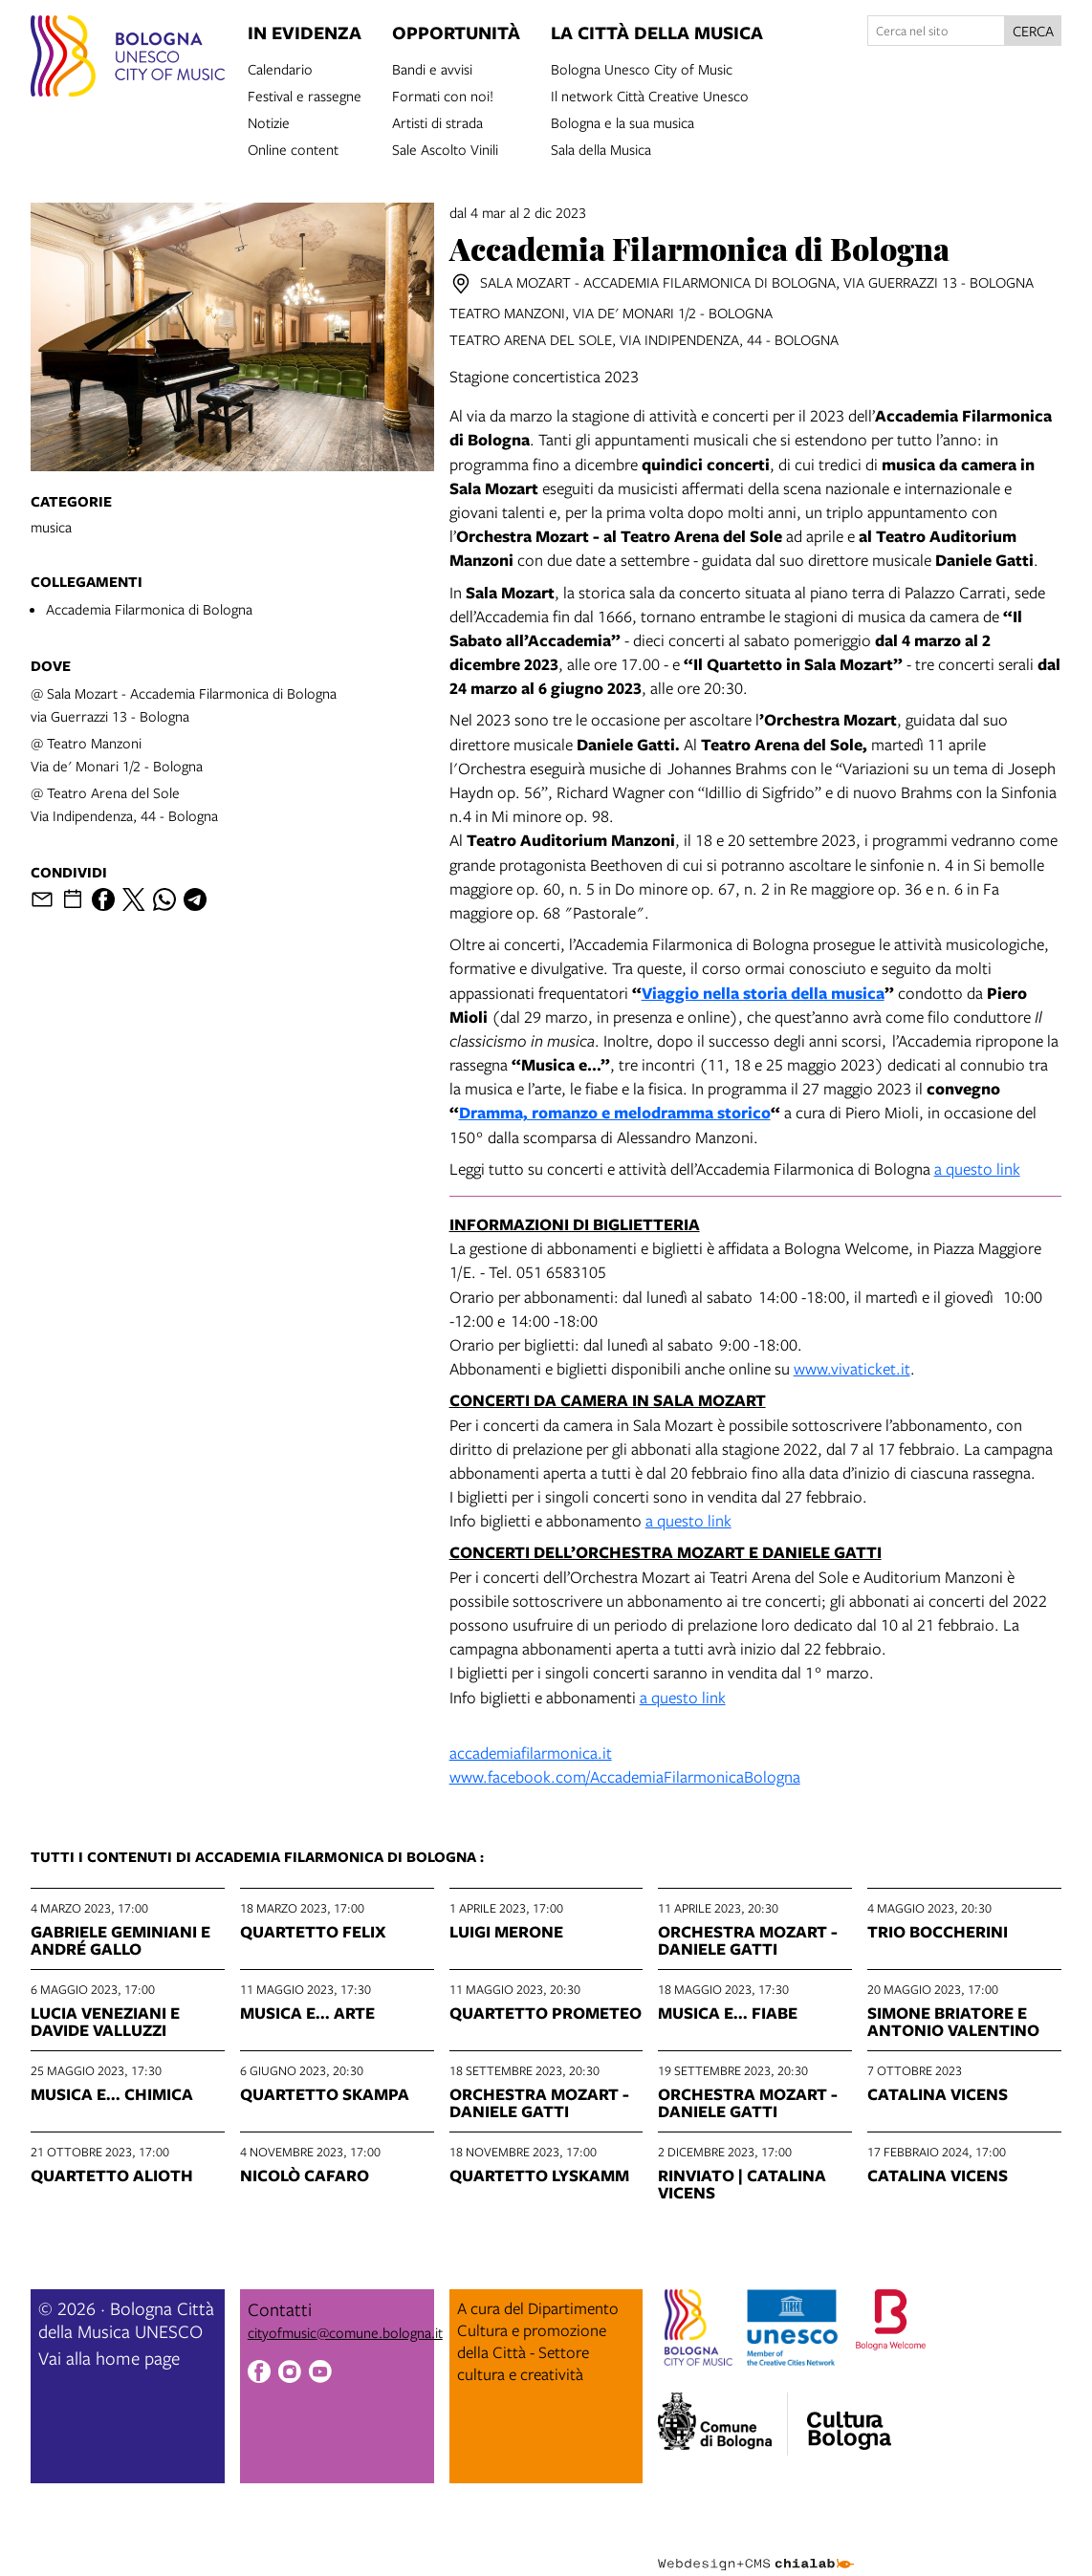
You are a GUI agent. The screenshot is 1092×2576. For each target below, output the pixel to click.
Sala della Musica (601, 148)
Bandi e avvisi (432, 67)
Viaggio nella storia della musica (763, 993)
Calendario (280, 67)
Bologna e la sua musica (622, 121)
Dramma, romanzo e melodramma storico (615, 1112)
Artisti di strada (437, 121)
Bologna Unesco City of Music (641, 67)
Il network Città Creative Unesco (650, 94)
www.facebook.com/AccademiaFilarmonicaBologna (624, 1776)
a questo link (977, 1169)
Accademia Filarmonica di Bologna (149, 608)
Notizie (269, 121)
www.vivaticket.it (852, 1368)
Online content (293, 148)
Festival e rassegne (304, 94)
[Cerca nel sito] (936, 30)
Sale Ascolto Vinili (445, 148)
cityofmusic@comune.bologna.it (345, 2332)
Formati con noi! (442, 94)
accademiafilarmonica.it (530, 1753)
